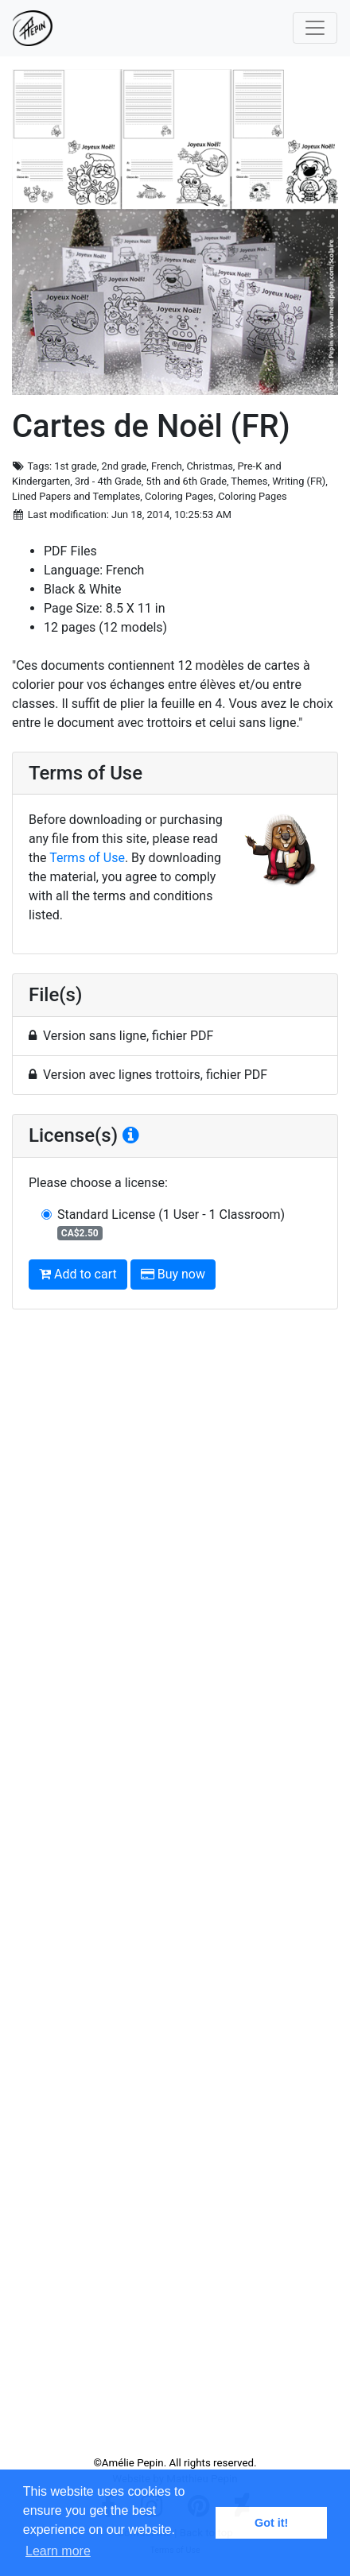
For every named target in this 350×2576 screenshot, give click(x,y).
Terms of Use (87, 857)
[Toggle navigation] (315, 28)
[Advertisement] (175, 1889)
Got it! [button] (271, 2522)
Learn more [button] (58, 2551)
